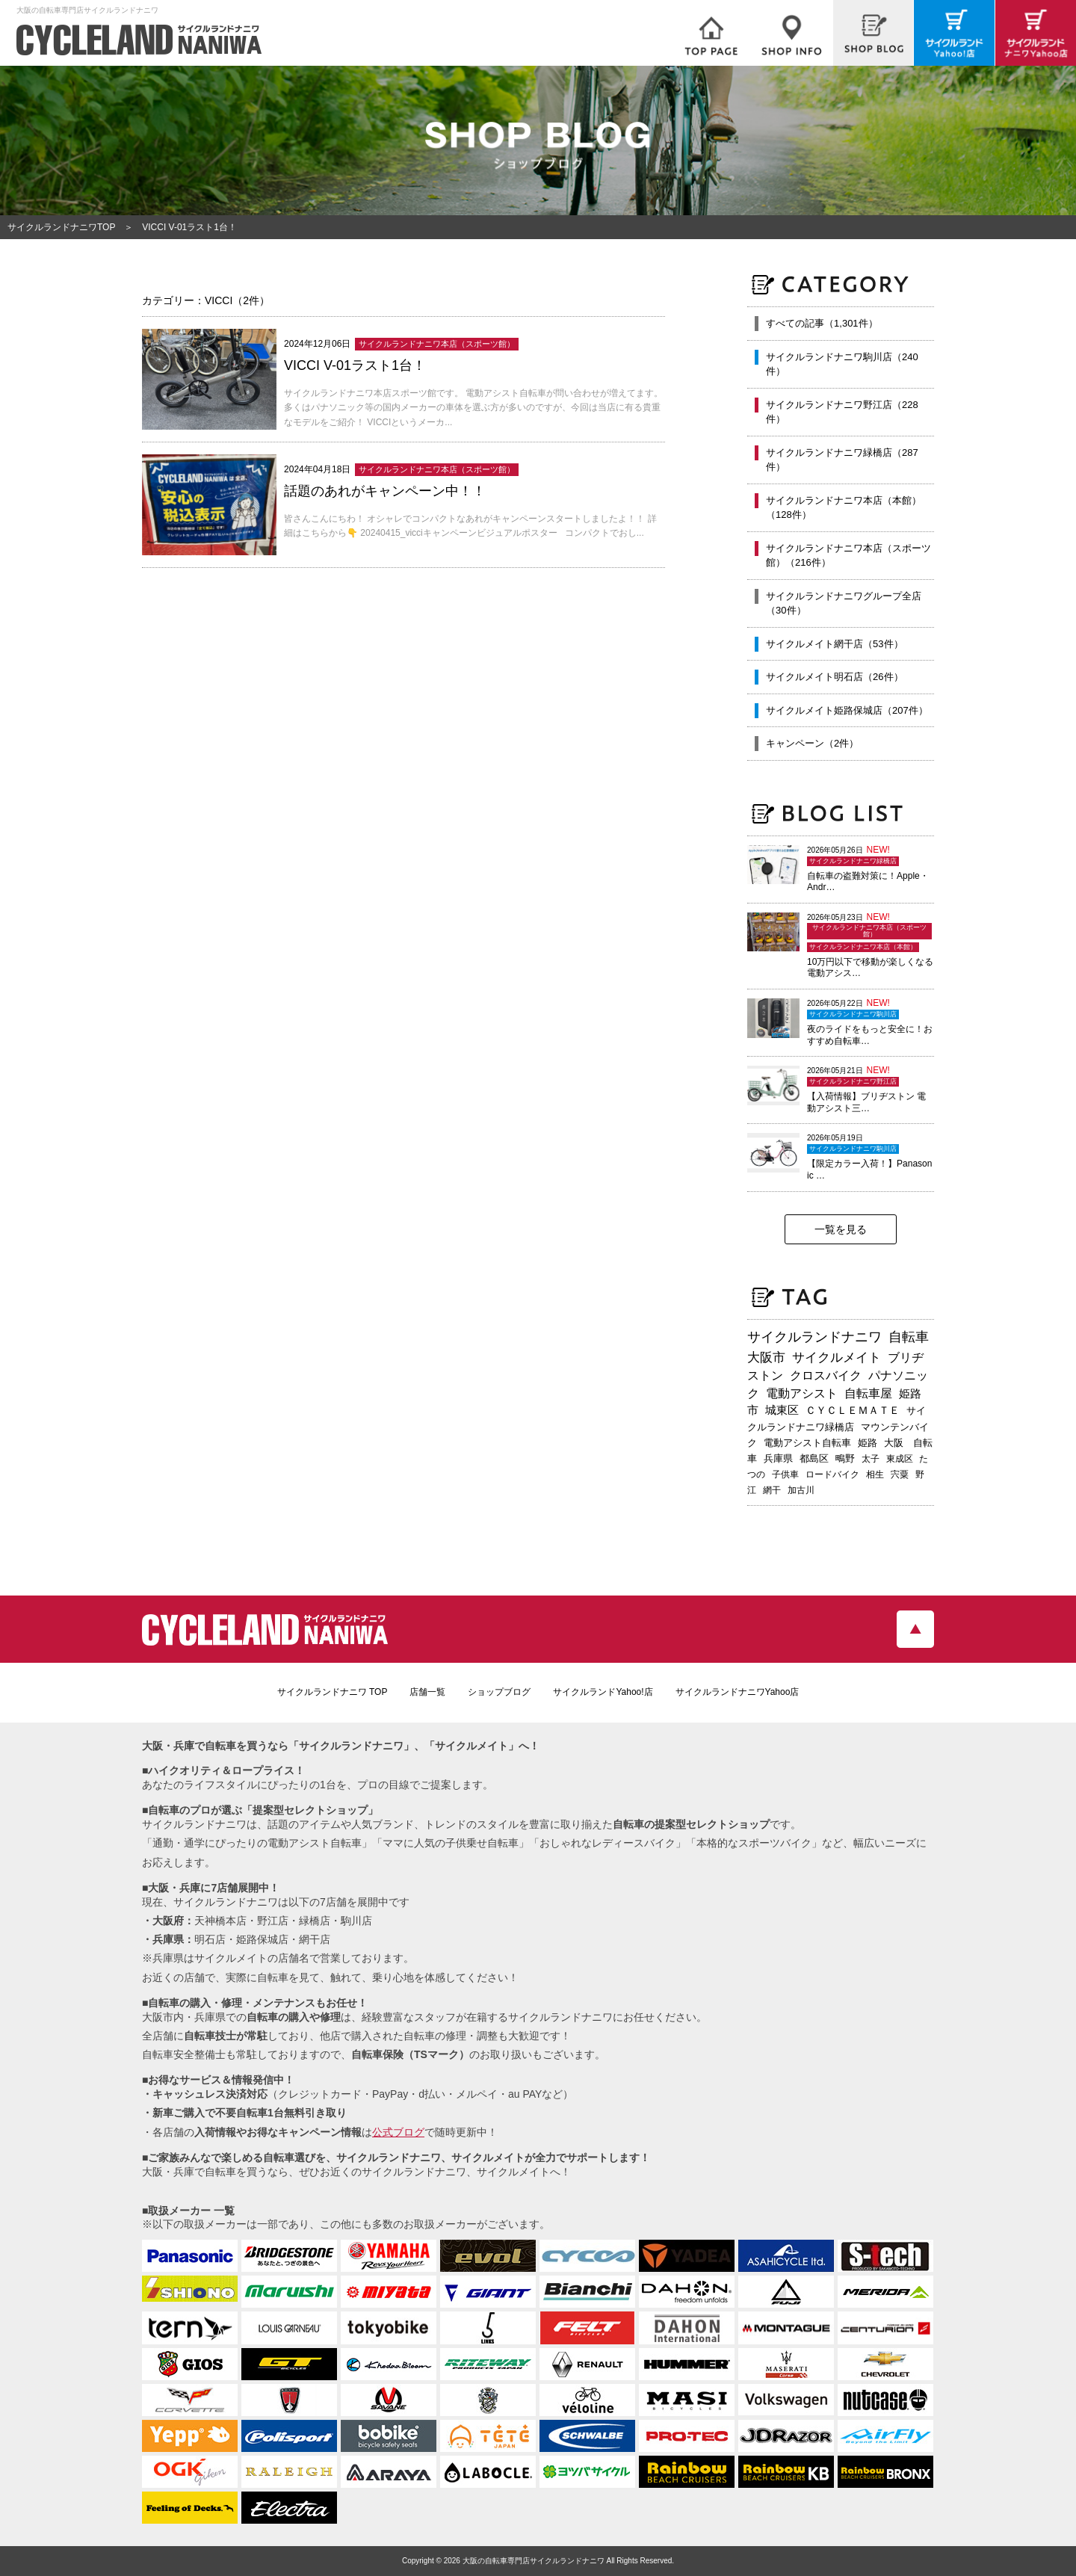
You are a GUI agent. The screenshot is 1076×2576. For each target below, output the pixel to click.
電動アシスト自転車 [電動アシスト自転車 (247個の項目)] (807, 1442)
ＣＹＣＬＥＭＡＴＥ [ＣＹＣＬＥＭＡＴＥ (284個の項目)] (853, 1410)
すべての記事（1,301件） (822, 323)
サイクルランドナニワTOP (61, 227)
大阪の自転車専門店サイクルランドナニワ (534, 2561)
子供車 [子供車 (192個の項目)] (785, 1474)
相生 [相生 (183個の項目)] (875, 1474)
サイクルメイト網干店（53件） (834, 643)
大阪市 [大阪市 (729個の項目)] (766, 1357)
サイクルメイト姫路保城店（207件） (847, 710)
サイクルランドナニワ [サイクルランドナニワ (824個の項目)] (814, 1336)
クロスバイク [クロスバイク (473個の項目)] (826, 1375)
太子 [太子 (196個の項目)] (870, 1459)
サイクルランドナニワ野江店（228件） (842, 412)
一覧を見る (840, 1229)
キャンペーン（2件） (812, 743)
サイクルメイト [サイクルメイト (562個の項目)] (836, 1357)
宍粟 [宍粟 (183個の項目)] (900, 1474)
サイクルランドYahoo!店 (602, 1692)
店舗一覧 (427, 1692)
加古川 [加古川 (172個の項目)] (801, 1490)
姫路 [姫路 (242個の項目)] (867, 1442)
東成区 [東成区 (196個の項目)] (899, 1459)
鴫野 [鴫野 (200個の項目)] (845, 1459)
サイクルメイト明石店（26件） (834, 676)
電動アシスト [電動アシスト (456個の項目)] (802, 1393)
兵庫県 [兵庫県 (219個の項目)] (778, 1458)
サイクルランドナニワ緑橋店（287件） (842, 460)
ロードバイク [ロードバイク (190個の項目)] (832, 1474)
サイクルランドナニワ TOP (332, 1692)
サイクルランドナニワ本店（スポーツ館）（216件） (848, 556)
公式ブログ (398, 2132)
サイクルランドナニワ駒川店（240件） (842, 364)
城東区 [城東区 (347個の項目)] (782, 1410)
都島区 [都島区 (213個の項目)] (814, 1458)
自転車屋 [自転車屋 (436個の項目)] (868, 1393)
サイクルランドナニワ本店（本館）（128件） (843, 508)
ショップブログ (499, 1692)
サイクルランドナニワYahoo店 (737, 1692)
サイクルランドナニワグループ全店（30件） (843, 603)
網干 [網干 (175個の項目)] (772, 1490)
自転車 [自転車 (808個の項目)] (908, 1336)
